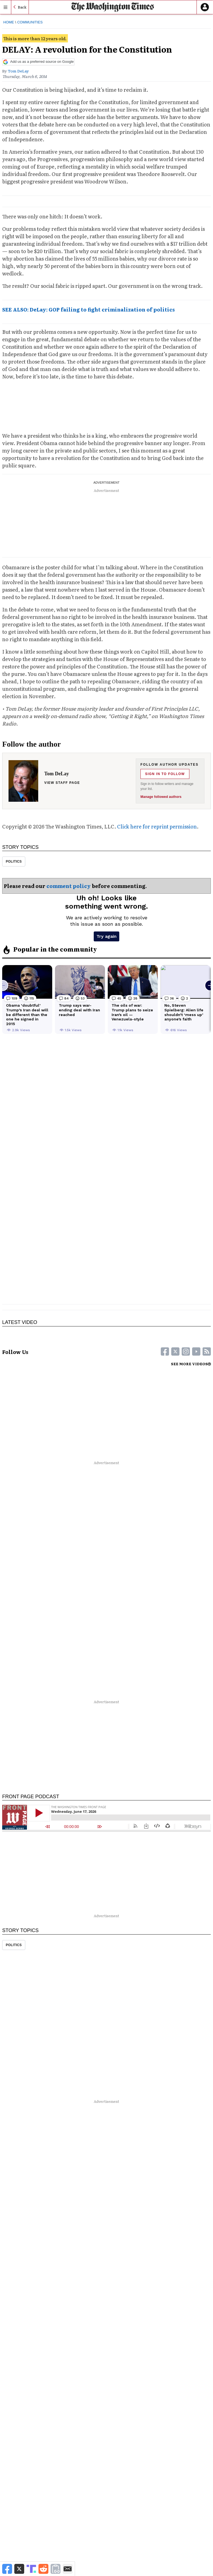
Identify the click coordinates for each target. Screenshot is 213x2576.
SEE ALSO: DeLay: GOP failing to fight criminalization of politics (88, 309)
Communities (30, 22)
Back (22, 7)
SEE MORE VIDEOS (191, 1363)
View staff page (62, 783)
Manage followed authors (161, 797)
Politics (14, 861)
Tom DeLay (18, 71)
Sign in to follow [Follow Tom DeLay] (165, 774)
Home (8, 22)
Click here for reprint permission (157, 826)
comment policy (68, 886)
